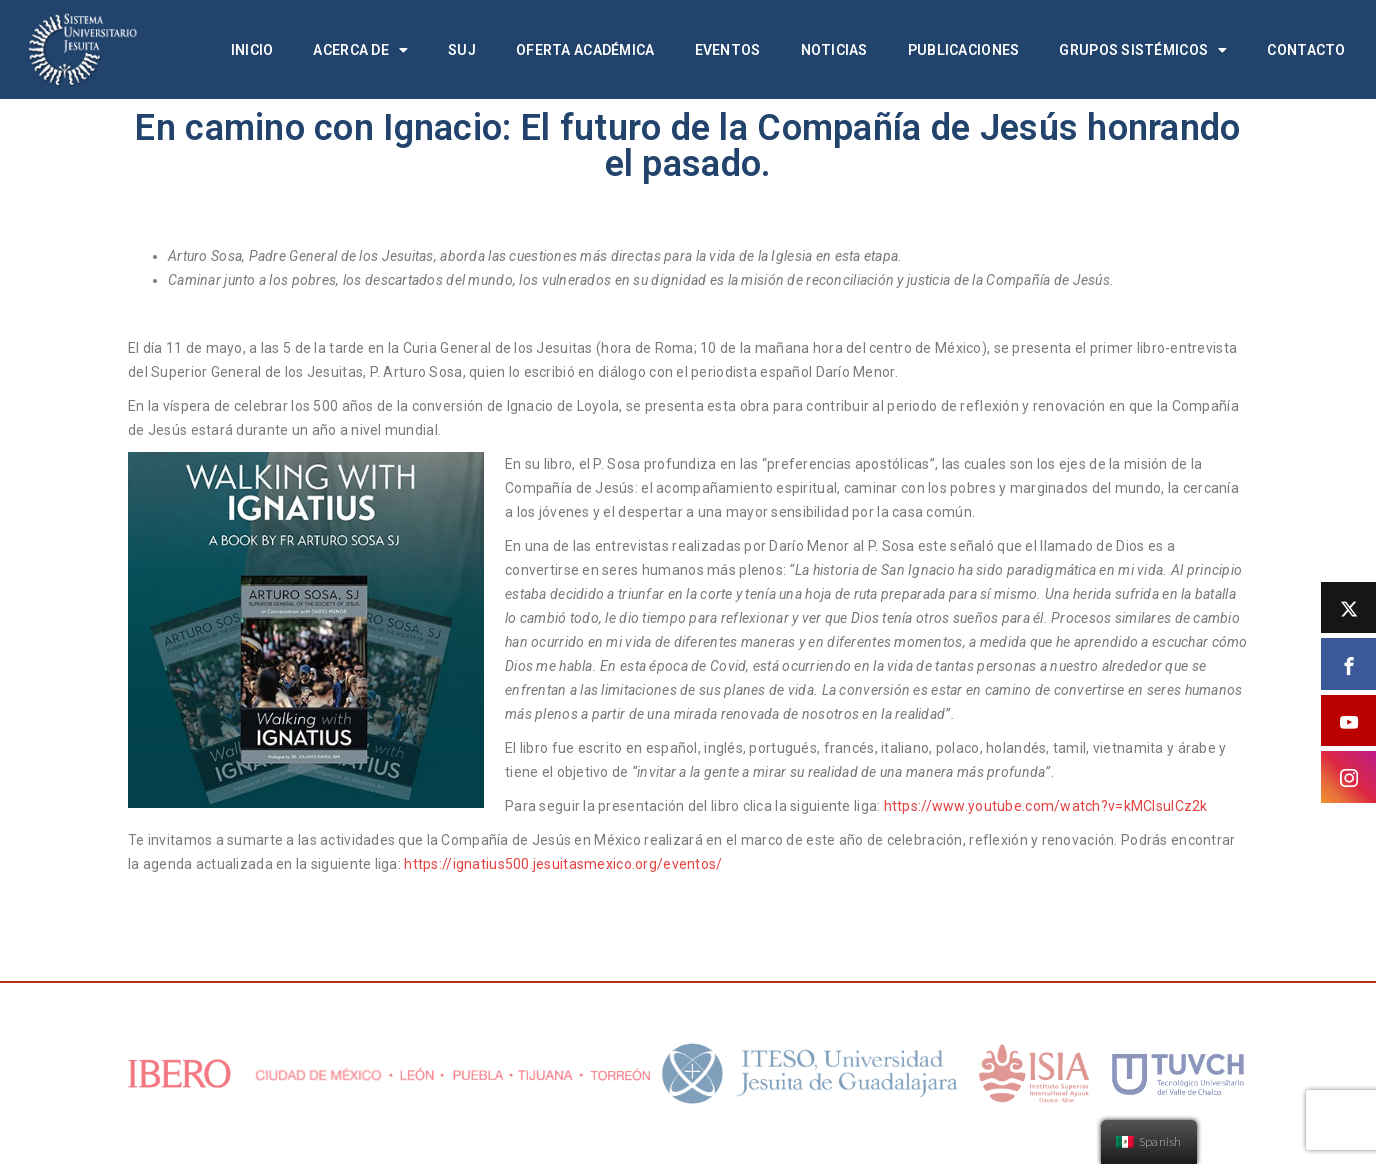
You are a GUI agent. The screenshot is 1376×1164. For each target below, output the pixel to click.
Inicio (252, 50)
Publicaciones (964, 50)
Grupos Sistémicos (1143, 50)
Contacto (1306, 50)
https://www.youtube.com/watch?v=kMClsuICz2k (1046, 806)
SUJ (462, 50)
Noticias (834, 50)
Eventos (728, 50)
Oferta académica (585, 50)
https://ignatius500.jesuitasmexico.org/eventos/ (563, 864)
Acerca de (360, 50)
